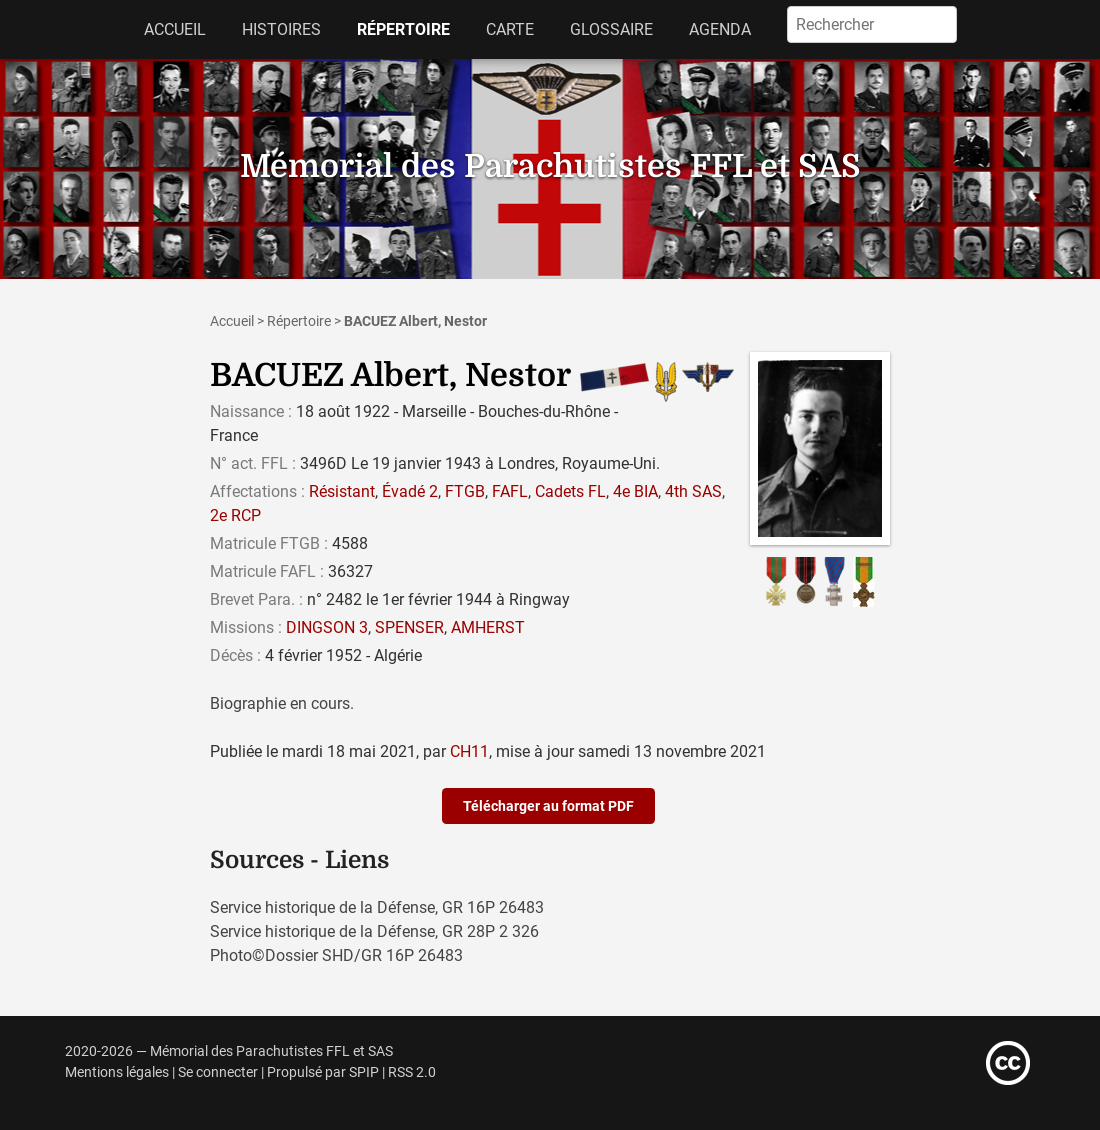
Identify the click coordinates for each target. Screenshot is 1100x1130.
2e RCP (235, 515)
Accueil (175, 29)
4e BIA (635, 491)
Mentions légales (117, 1072)
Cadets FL (570, 491)
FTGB (465, 491)
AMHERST (488, 627)
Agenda (720, 29)
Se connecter (218, 1072)
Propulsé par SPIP (323, 1072)
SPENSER (409, 627)
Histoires (281, 29)
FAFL (510, 491)
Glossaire (611, 29)
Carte (510, 29)
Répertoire (403, 29)
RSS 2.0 (412, 1072)
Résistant (342, 491)
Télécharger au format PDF (548, 806)
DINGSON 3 (327, 627)
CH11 (469, 751)
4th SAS (693, 491)
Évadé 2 (410, 491)
